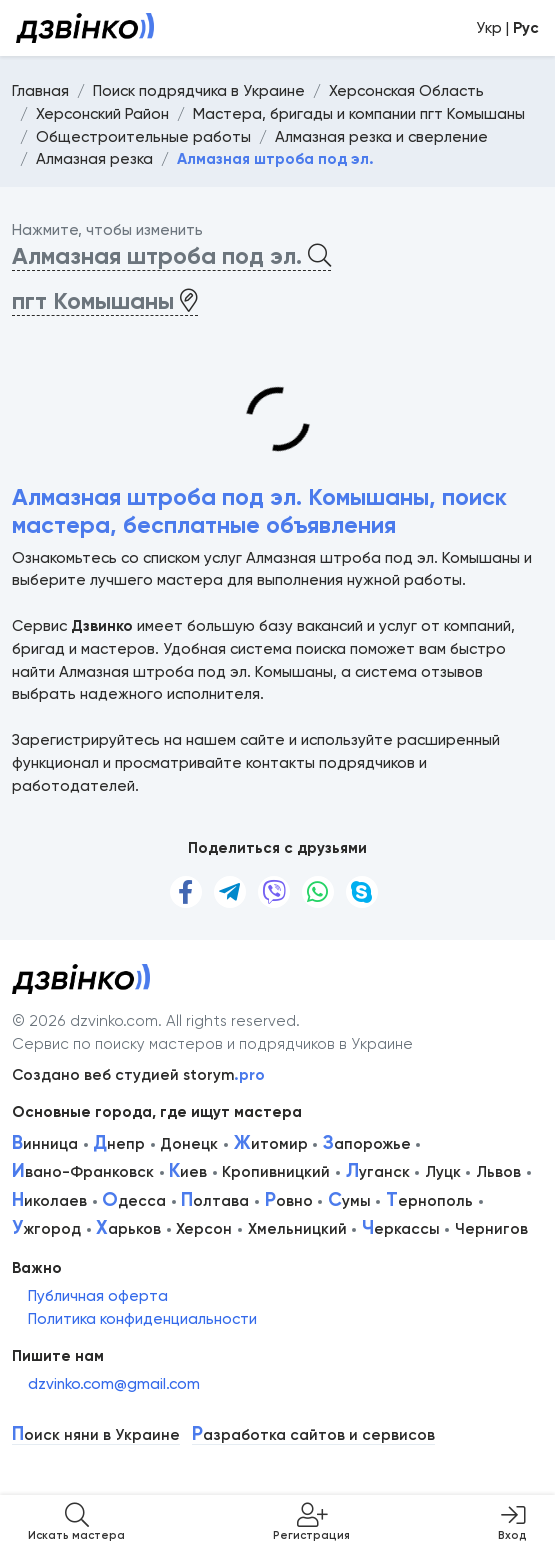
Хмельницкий (297, 1229)
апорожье (367, 1144)
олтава (215, 1201)
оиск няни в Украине (96, 1435)
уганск (378, 1172)
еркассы (401, 1229)
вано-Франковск (83, 1172)
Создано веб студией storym (138, 1075)
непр (119, 1144)
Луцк (443, 1172)
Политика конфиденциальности (142, 1319)
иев (188, 1172)
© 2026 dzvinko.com (85, 1021)
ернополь (429, 1201)
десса (134, 1201)
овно (289, 1201)
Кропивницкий (276, 1172)
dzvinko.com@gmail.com (114, 1384)
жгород (46, 1229)
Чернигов (491, 1229)
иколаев (49, 1201)
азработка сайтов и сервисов (313, 1435)
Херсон (204, 1229)
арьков (128, 1229)
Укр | (507, 28)
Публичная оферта (98, 1296)
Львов (498, 1172)
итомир (271, 1144)
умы (349, 1201)
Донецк (189, 1144)
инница (45, 1144)
